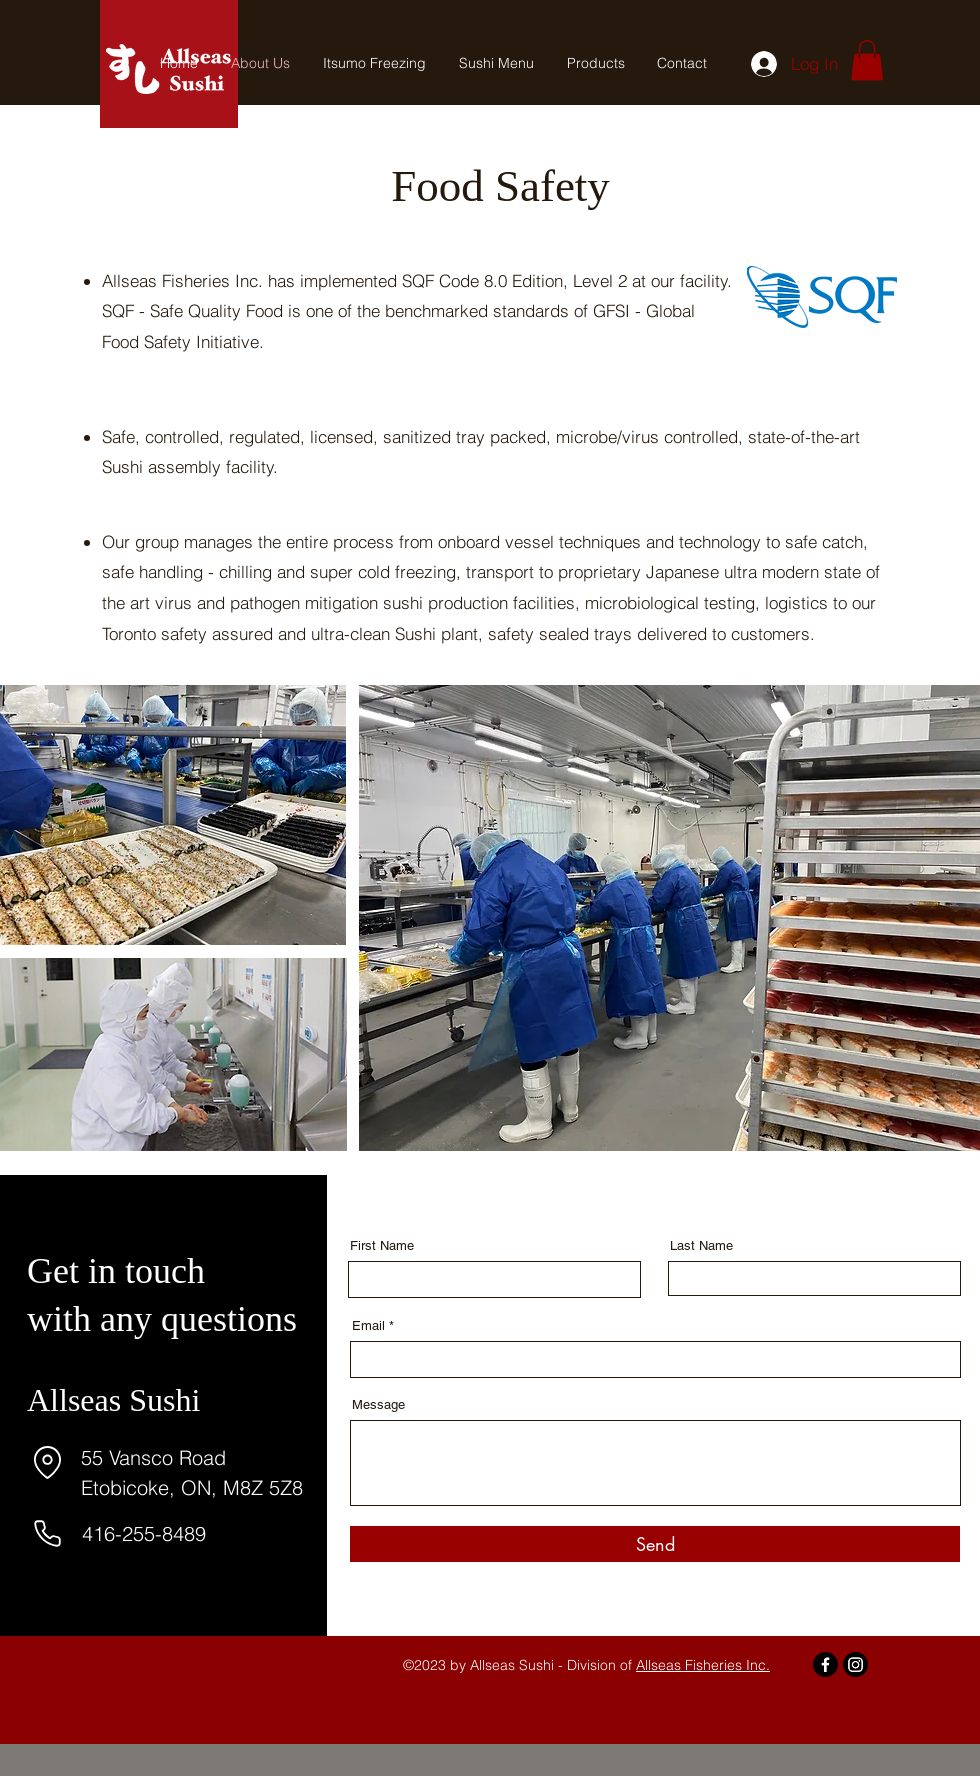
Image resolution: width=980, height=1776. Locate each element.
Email (368, 1325)
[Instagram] (855, 1664)
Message (378, 1404)
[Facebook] (825, 1664)
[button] (867, 60)
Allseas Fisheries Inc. (703, 1665)
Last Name (701, 1245)
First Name (382, 1245)
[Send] (655, 1544)
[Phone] (47, 1533)
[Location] (47, 1463)
